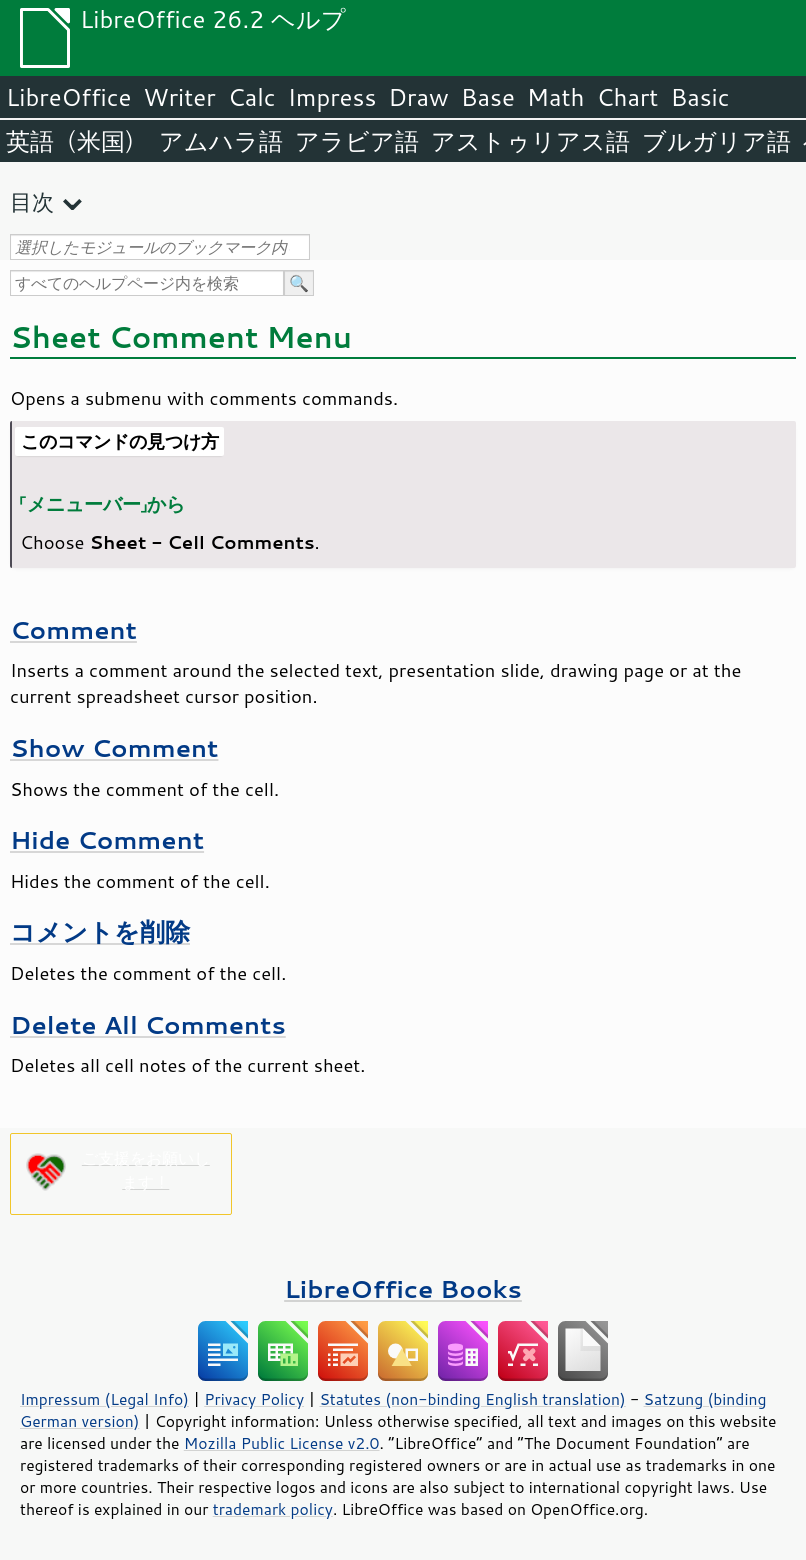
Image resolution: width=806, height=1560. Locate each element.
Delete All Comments (148, 1024)
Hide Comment (107, 839)
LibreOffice (68, 97)
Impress (332, 97)
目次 (32, 201)
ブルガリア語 (716, 141)
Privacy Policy (254, 1399)
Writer (179, 97)
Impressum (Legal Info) (104, 1399)
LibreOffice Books (403, 1288)
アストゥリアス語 (530, 141)
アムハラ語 (221, 141)
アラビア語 (357, 141)
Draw (418, 97)
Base (488, 97)
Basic (699, 97)
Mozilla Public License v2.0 (282, 1443)
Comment (73, 629)
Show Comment (114, 747)
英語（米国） (76, 141)
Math (556, 97)
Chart (627, 97)
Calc (252, 97)
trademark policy (273, 1509)
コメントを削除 (100, 931)
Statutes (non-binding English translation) (472, 1399)
